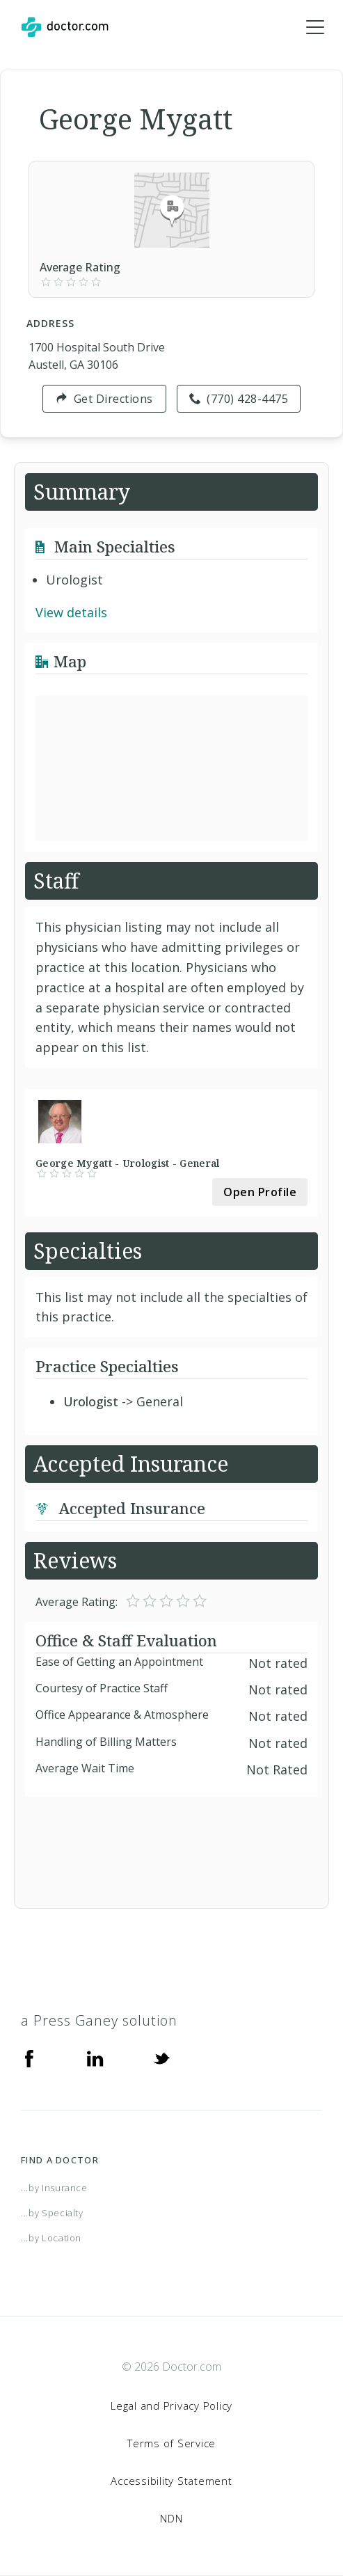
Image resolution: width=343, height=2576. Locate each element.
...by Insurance (54, 2187)
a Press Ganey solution (99, 2020)
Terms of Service (171, 2443)
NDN (171, 2518)
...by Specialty (52, 2213)
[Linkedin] (95, 2057)
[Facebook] (29, 2057)
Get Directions (104, 398)
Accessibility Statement (171, 2481)
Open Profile (259, 1192)
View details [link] (71, 612)
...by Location (51, 2238)
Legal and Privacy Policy (171, 2405)
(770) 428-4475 (239, 398)
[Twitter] (161, 2057)
